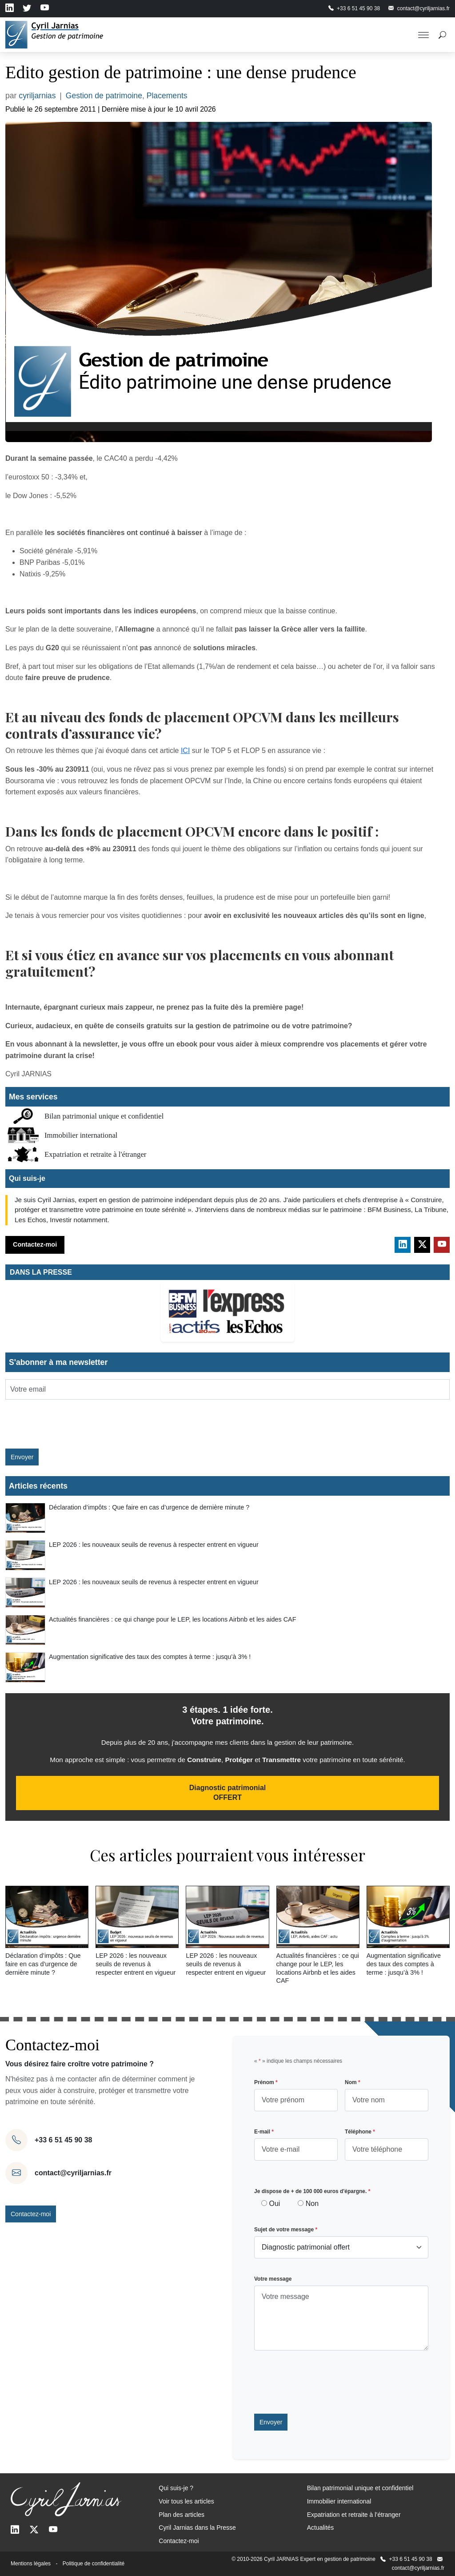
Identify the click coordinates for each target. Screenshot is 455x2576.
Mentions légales (31, 2563)
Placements (167, 95)
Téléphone (360, 2132)
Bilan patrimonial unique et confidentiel (104, 1116)
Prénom (266, 2082)
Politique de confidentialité (93, 2563)
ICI (185, 750)
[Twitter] (34, 2530)
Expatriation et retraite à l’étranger (354, 2514)
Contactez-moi (35, 1244)
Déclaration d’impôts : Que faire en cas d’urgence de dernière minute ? (149, 1507)
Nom (352, 2082)
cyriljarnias (37, 95)
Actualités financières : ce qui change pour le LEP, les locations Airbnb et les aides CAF (172, 1619)
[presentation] (57, 1420)
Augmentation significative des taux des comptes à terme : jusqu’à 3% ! (150, 1656)
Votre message (273, 2279)
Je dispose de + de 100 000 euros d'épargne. (312, 2191)
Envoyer (22, 1457)
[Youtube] (53, 2530)
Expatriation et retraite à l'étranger (95, 1154)
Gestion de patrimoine (104, 95)
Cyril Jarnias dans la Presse (197, 2527)
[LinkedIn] (15, 2530)
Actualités (320, 2527)
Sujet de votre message (285, 2229)
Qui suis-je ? (176, 2487)
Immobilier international (81, 1135)
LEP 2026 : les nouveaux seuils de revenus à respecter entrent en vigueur (154, 1544)
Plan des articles (181, 2514)
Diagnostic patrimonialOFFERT (227, 1792)
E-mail (264, 2132)
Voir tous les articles (186, 2501)
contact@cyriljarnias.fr (73, 2173)
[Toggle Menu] (423, 35)
